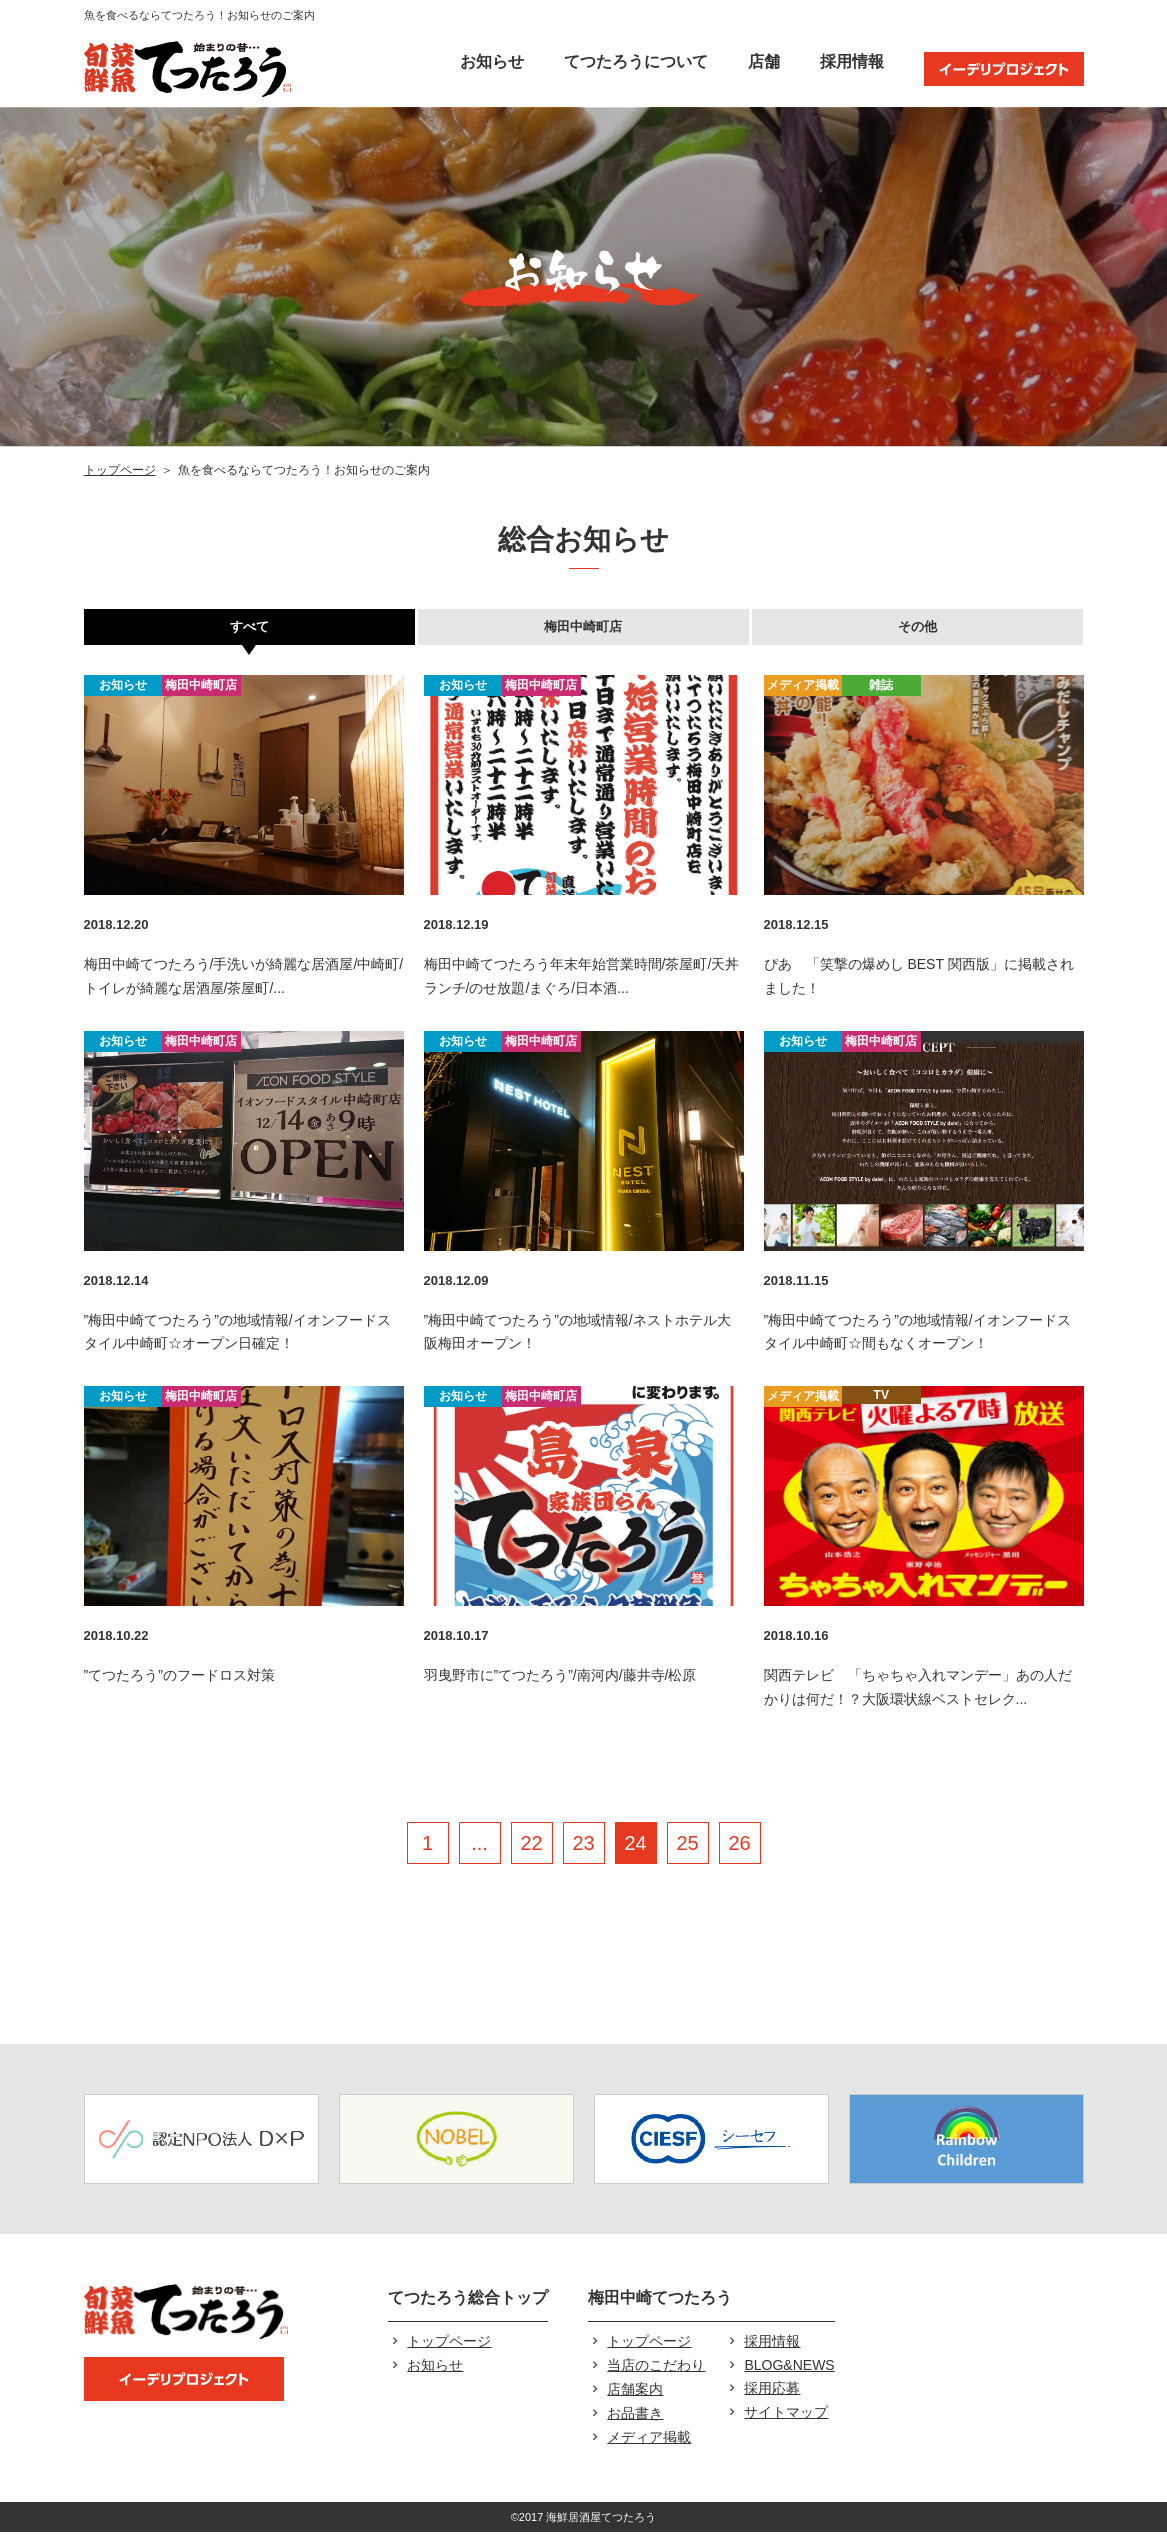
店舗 (764, 61)
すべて (249, 631)
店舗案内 (635, 2399)
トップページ (120, 470)
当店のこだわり (656, 2375)
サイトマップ (786, 2422)
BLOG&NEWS (789, 2375)
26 (739, 1853)
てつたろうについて (636, 61)
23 (583, 1853)
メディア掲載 (649, 2447)
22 (531, 1853)
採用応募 (772, 2398)
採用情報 (852, 61)
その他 (918, 631)
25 (687, 1853)
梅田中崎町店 (583, 631)
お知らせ (492, 61)
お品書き (635, 2423)
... (479, 1853)
